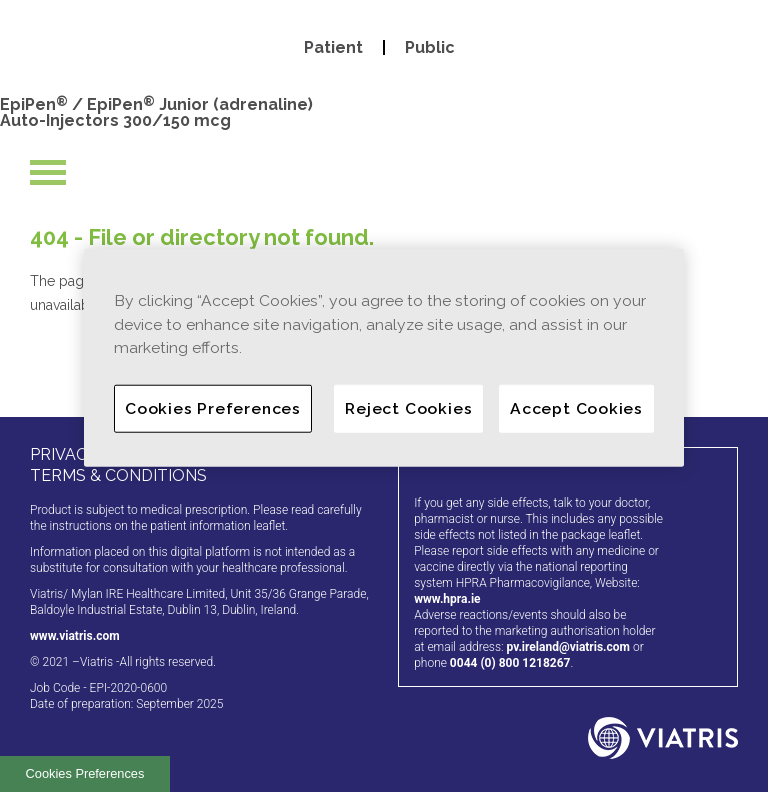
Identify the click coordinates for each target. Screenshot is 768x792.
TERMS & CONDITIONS (118, 475)
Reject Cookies (408, 408)
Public (430, 47)
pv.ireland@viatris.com (568, 647)
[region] (384, 358)
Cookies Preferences (85, 773)
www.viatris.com (75, 636)
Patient (333, 47)
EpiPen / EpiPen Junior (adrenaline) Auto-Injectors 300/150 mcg (156, 112)
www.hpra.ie (447, 599)
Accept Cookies (576, 408)
